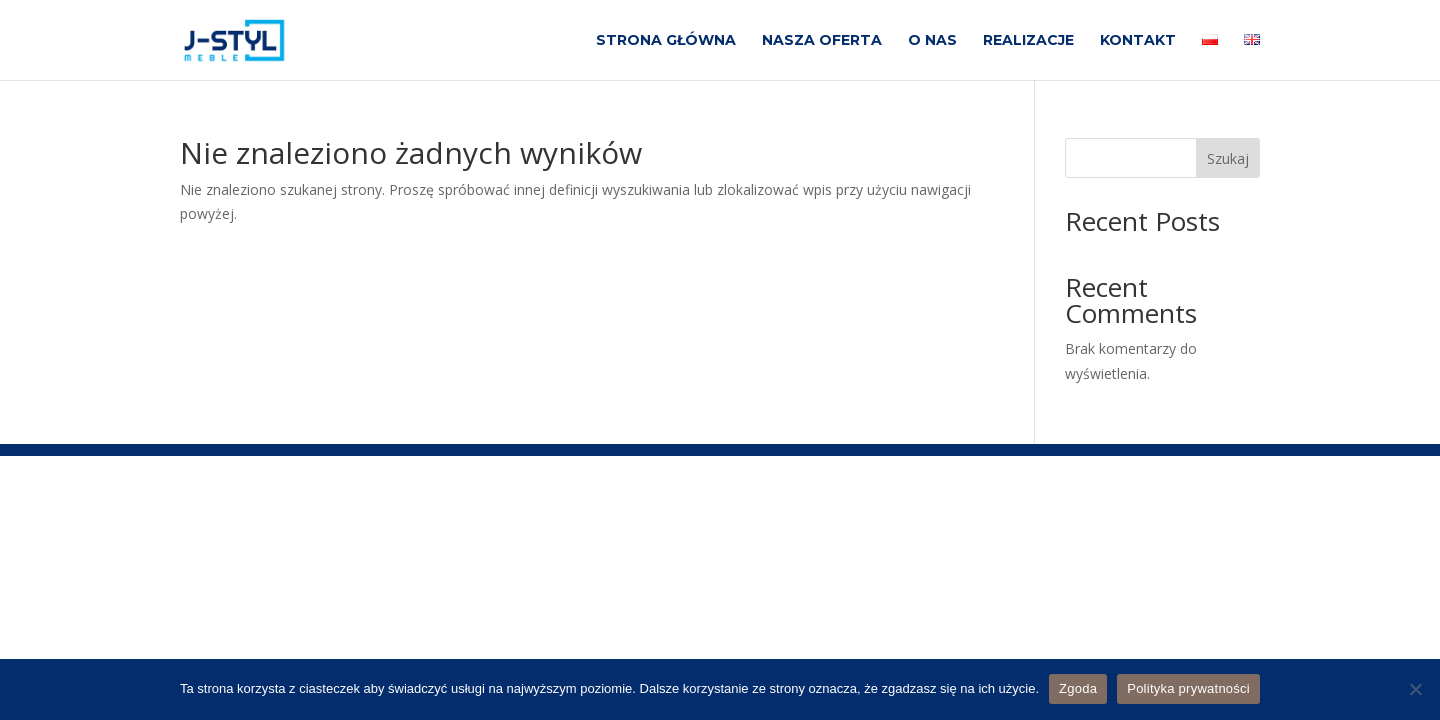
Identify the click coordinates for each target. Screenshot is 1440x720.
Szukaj (1228, 158)
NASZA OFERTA (822, 41)
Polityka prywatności (1188, 688)
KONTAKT (1138, 41)
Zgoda (1078, 688)
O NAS (932, 41)
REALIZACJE (1028, 41)
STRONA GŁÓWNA (666, 41)
